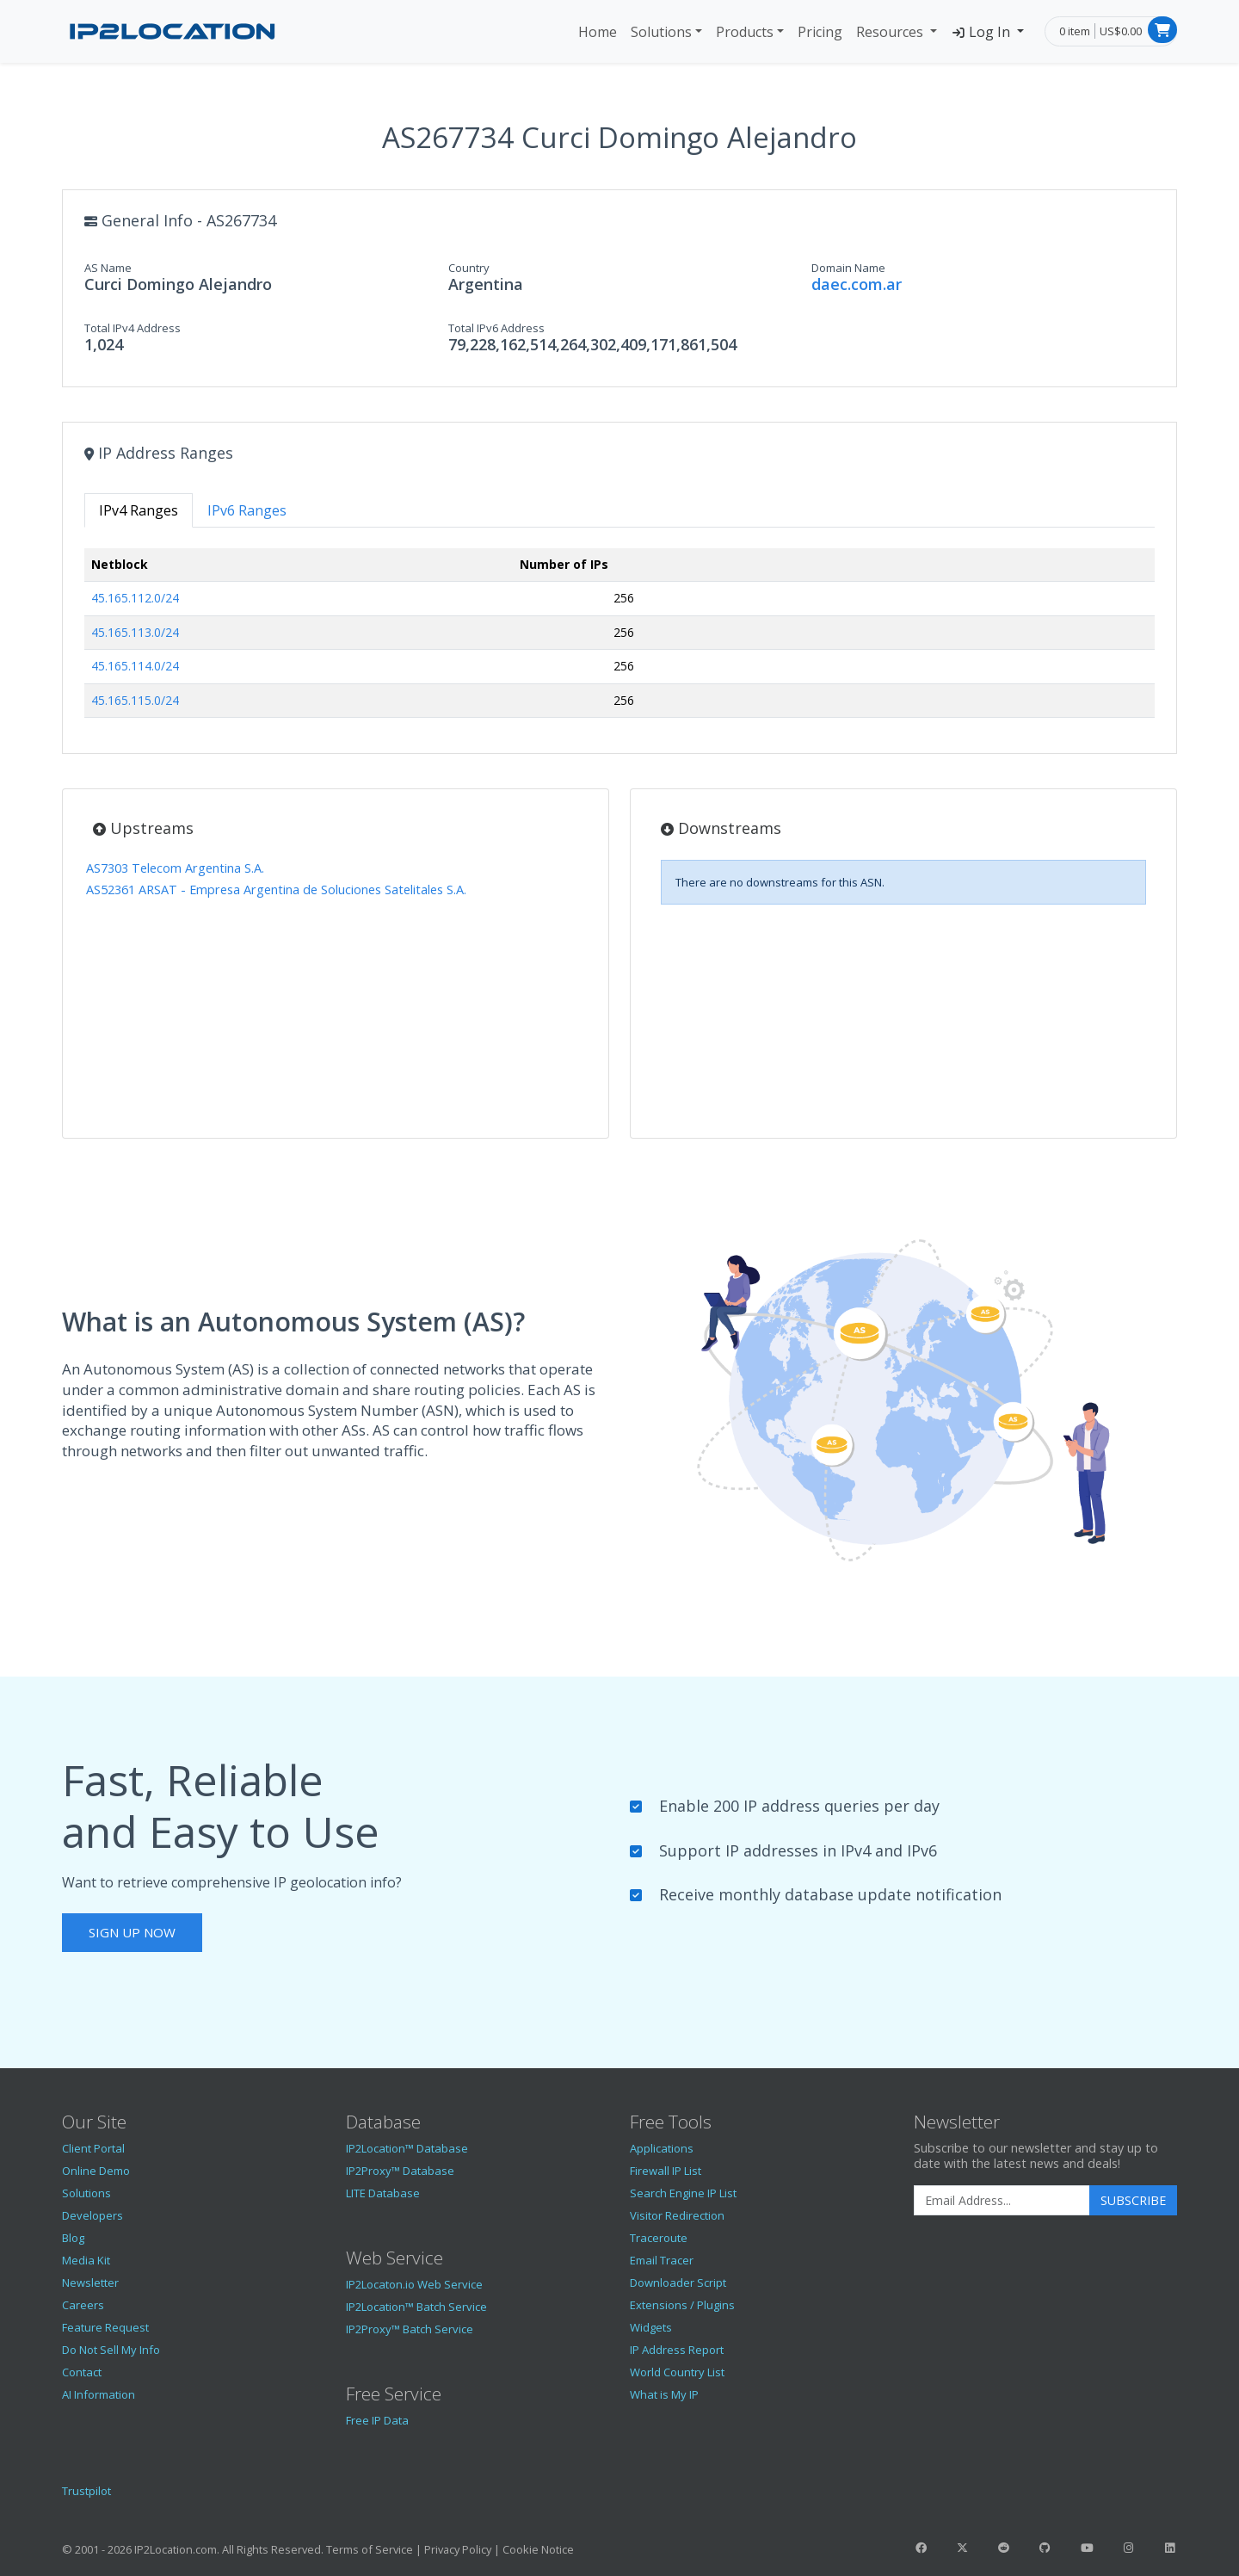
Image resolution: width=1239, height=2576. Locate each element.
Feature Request (105, 2327)
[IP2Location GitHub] (1045, 2547)
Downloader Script (678, 2282)
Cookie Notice (538, 2549)
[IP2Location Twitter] (962, 2547)
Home (597, 31)
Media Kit (86, 2260)
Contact (82, 2372)
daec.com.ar (856, 284)
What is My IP (664, 2394)
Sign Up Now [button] (132, 1932)
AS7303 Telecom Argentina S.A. (175, 868)
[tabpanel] (619, 640)
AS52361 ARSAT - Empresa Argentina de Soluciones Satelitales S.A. (276, 889)
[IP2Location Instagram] (1128, 2547)
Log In (982, 31)
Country (469, 267)
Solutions (661, 31)
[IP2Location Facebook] (921, 2547)
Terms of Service (369, 2549)
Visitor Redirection (677, 2215)
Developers (92, 2215)
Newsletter (90, 2282)
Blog (73, 2238)
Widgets (651, 2327)
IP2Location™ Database (407, 2148)
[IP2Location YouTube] (1087, 2547)
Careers (83, 2305)
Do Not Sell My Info (111, 2349)
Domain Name (848, 267)
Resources (891, 31)
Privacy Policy (457, 2549)
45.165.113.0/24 (135, 632)
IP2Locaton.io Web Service (414, 2284)
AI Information (98, 2394)
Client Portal (93, 2148)
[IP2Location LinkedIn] (1170, 2547)
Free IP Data (377, 2420)
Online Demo (96, 2170)
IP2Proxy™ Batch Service (409, 2329)
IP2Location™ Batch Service (416, 2306)
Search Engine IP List (683, 2193)
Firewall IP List (665, 2170)
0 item (1074, 31)
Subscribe (1133, 2200)
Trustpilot (86, 2491)
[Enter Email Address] (1002, 2200)
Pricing (820, 31)
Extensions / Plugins (682, 2305)
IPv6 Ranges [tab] (247, 510)
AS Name (108, 267)
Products (745, 31)
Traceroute (658, 2238)
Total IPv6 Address (496, 328)
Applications (661, 2148)
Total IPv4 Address (132, 328)
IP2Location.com (175, 2549)
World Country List (677, 2372)
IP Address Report (677, 2349)
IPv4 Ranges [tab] (138, 510)
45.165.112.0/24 (135, 598)
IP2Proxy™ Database (400, 2170)
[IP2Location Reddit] (1004, 2547)
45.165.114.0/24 (135, 666)
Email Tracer (661, 2260)
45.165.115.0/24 (135, 700)
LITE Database (383, 2193)
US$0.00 (1121, 31)
